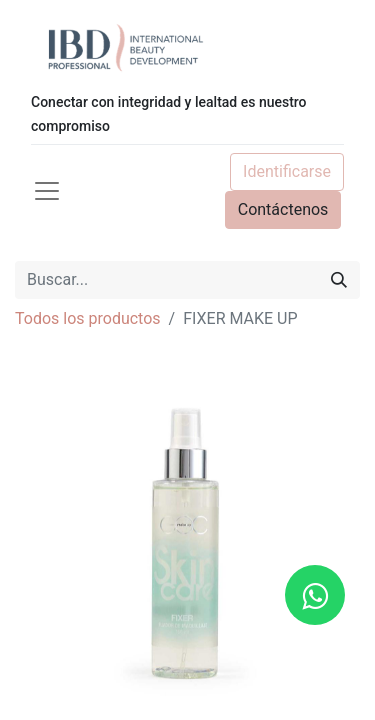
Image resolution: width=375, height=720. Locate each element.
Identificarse (287, 171)
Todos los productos (88, 318)
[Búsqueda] (339, 280)
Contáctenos (283, 209)
